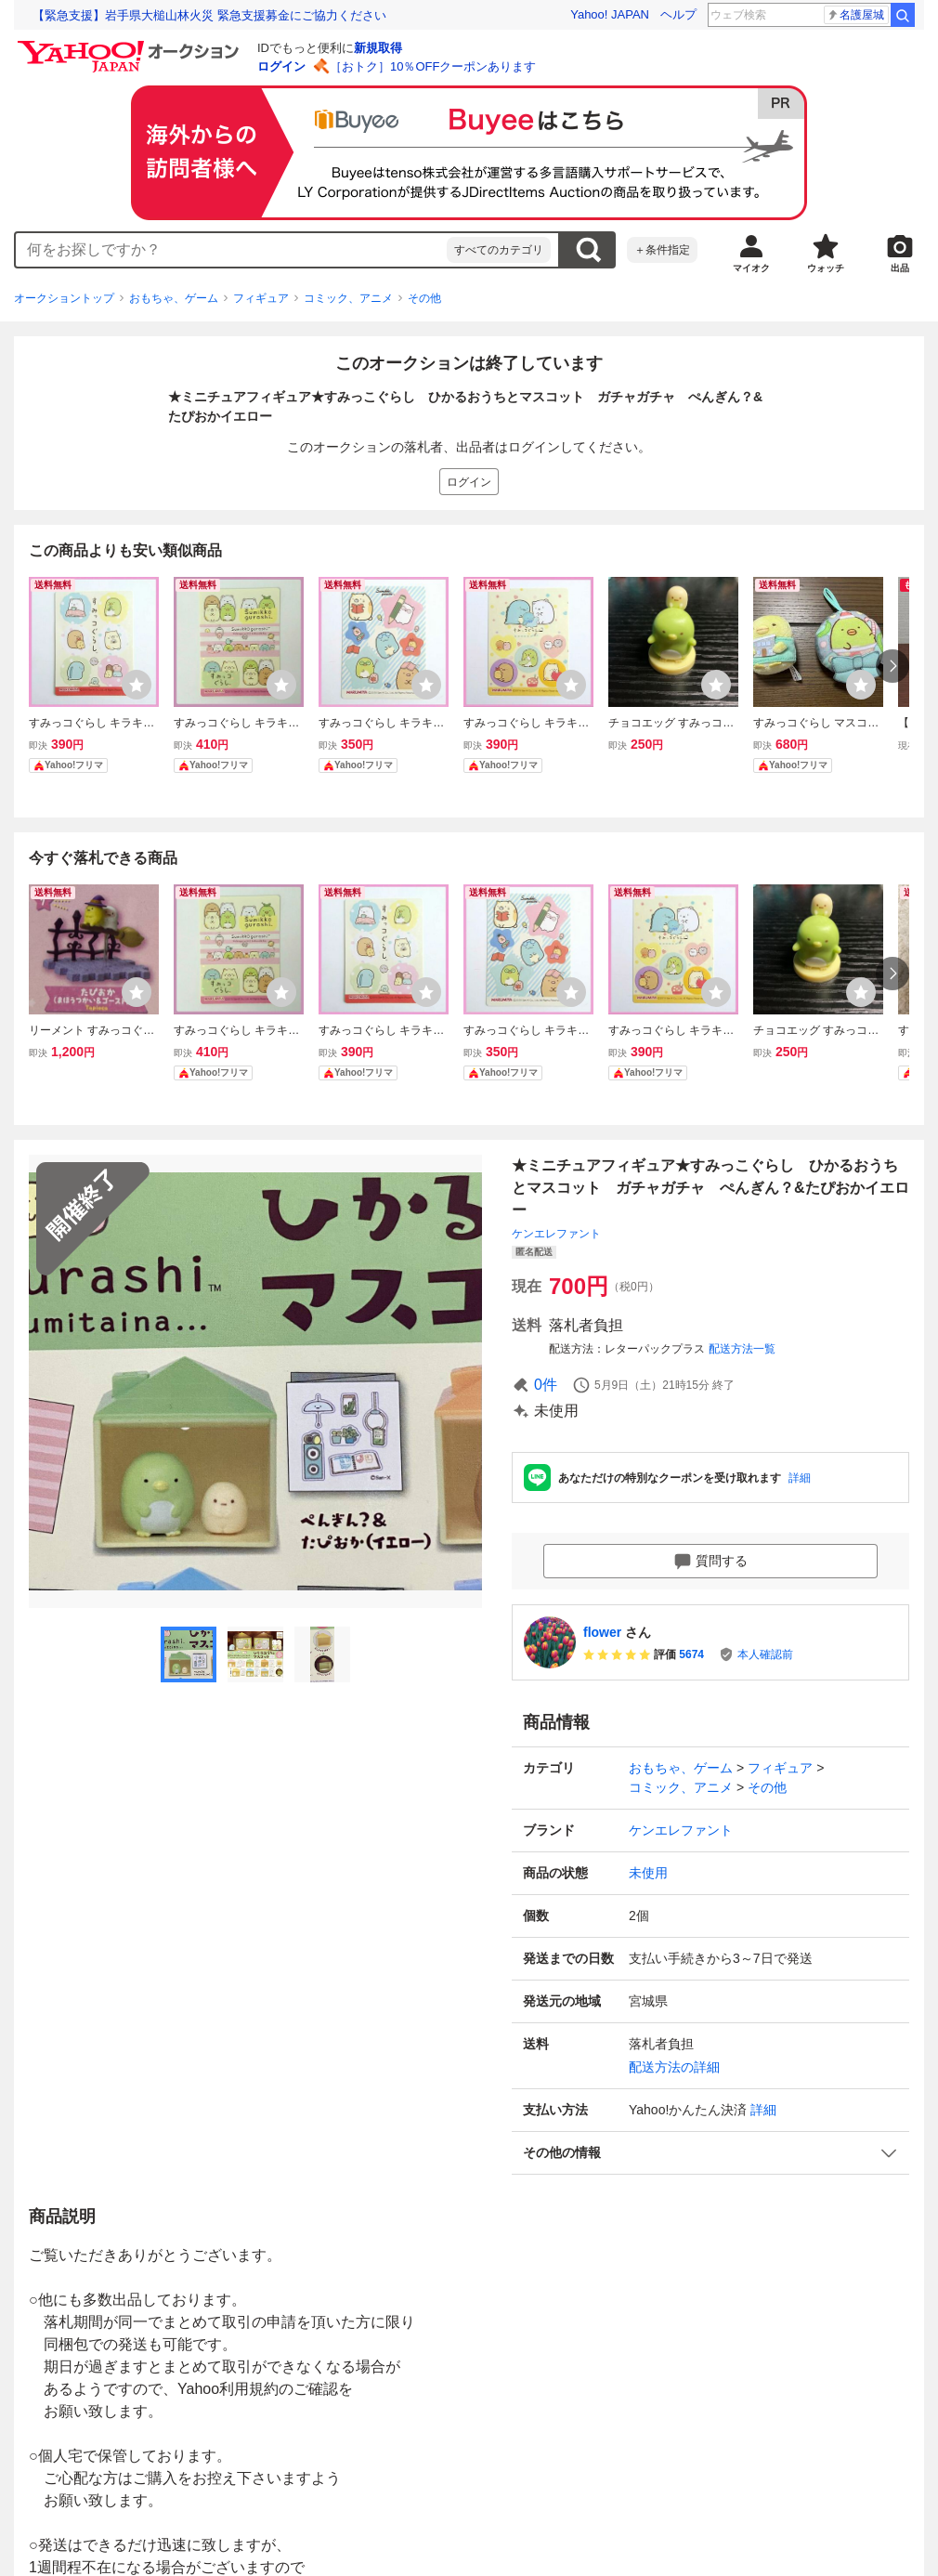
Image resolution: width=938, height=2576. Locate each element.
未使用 (648, 1872)
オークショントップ (64, 298)
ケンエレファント (556, 1233)
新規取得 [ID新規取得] (378, 48)
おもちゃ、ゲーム (173, 298)
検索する (588, 249)
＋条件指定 (662, 249)
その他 (424, 298)
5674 (691, 1654)
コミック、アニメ (348, 298)
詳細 (799, 1477)
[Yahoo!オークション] (131, 45)
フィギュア (261, 298)
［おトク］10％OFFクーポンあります (433, 66)
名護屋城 (855, 14)
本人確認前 (765, 1654)
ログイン (281, 66)
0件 (545, 1385)
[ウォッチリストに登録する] (136, 685)
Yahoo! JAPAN (609, 14)
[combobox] (231, 250)
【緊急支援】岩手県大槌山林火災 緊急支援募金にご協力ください (209, 15)
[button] (710, 2153)
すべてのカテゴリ (498, 249)
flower (602, 1632)
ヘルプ (678, 14)
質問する (710, 1561)
